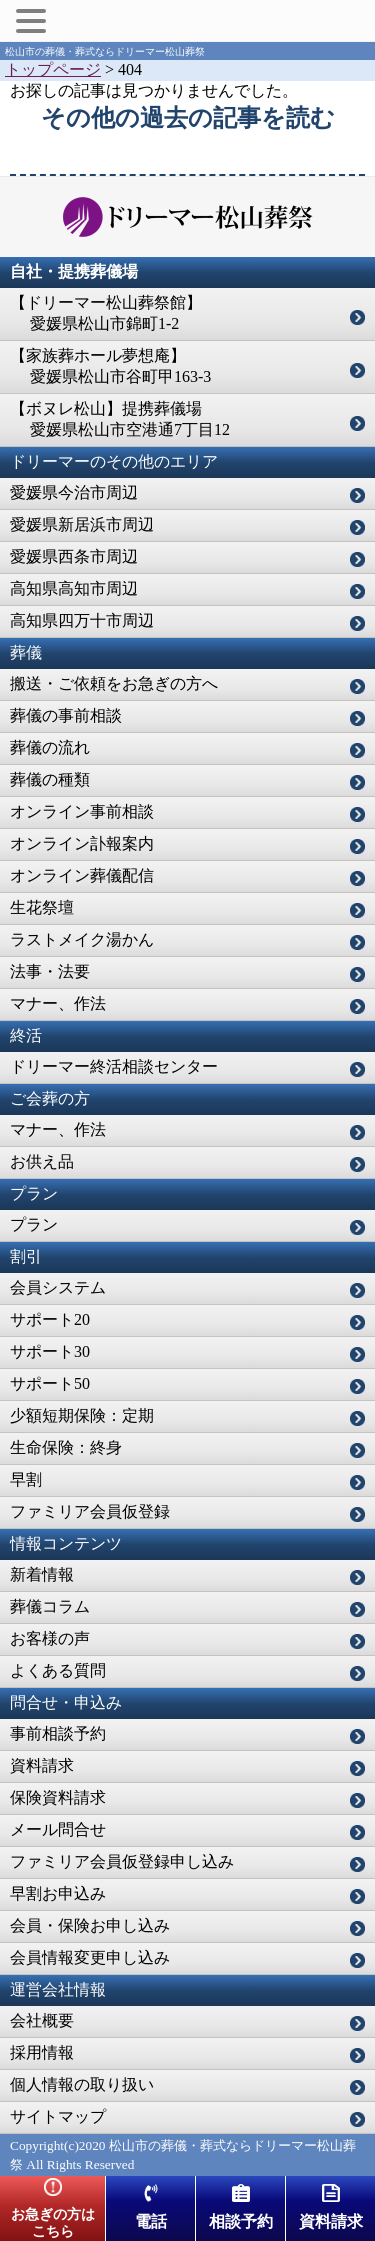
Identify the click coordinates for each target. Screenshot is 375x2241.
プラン (34, 1224)
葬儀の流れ (50, 747)
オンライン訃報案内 (82, 843)
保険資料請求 (58, 1797)
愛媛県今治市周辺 (74, 492)
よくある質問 (58, 1670)
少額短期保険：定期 (82, 1415)
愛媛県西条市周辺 (74, 556)
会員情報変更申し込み (90, 1957)
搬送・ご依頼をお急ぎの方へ (114, 683)
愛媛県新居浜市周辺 (82, 524)
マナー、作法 (58, 1003)
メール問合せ (58, 1829)
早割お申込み (58, 1893)
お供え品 (42, 1161)
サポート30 (50, 1351)
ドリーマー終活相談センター (114, 1066)
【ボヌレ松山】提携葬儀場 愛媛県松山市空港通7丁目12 (120, 419)
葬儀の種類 (50, 779)
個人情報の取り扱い (82, 2084)
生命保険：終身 (66, 1447)
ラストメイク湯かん (82, 939)
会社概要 (42, 2020)
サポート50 (50, 1383)
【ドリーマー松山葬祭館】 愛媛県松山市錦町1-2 (106, 313)
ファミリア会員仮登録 (90, 1511)
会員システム (58, 1287)
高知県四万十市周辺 (82, 620)
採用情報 (42, 2052)
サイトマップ (58, 2116)
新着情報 (42, 1574)
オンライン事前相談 (82, 811)
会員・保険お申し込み (90, 1925)
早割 (26, 1479)
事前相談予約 (58, 1733)
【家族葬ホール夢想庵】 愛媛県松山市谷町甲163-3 (110, 366)
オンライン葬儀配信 (82, 875)
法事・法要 (50, 971)
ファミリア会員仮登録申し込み (122, 1861)
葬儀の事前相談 (66, 715)
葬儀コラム (50, 1606)
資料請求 (42, 1765)
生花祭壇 (42, 907)
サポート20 (50, 1319)
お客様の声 (50, 1638)
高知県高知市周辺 (74, 588)
